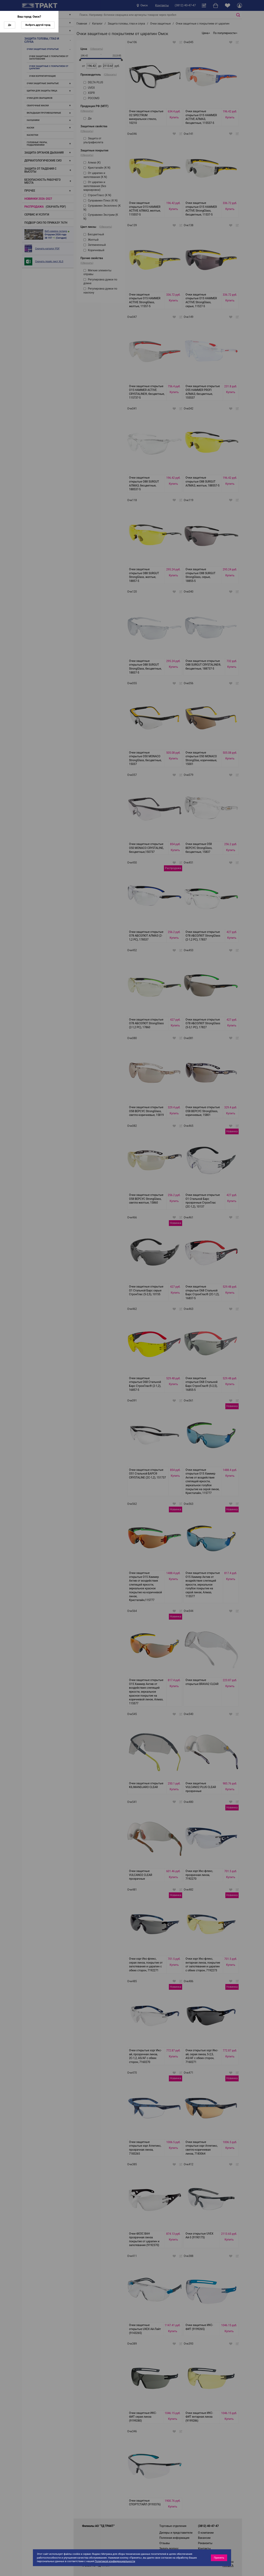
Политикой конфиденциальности (115, 2561)
